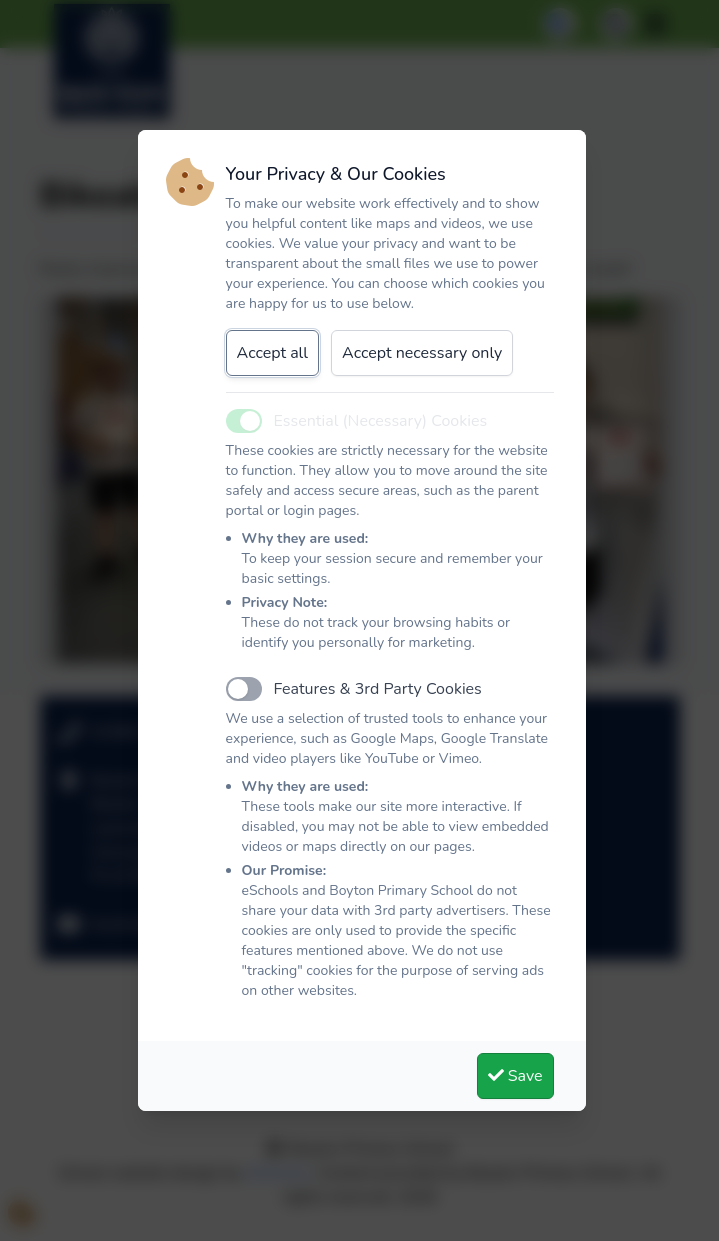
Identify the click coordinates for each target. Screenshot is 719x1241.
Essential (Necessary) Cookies (381, 421)
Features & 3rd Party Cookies (378, 689)
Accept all (273, 353)
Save (515, 1076)
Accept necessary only (422, 353)
